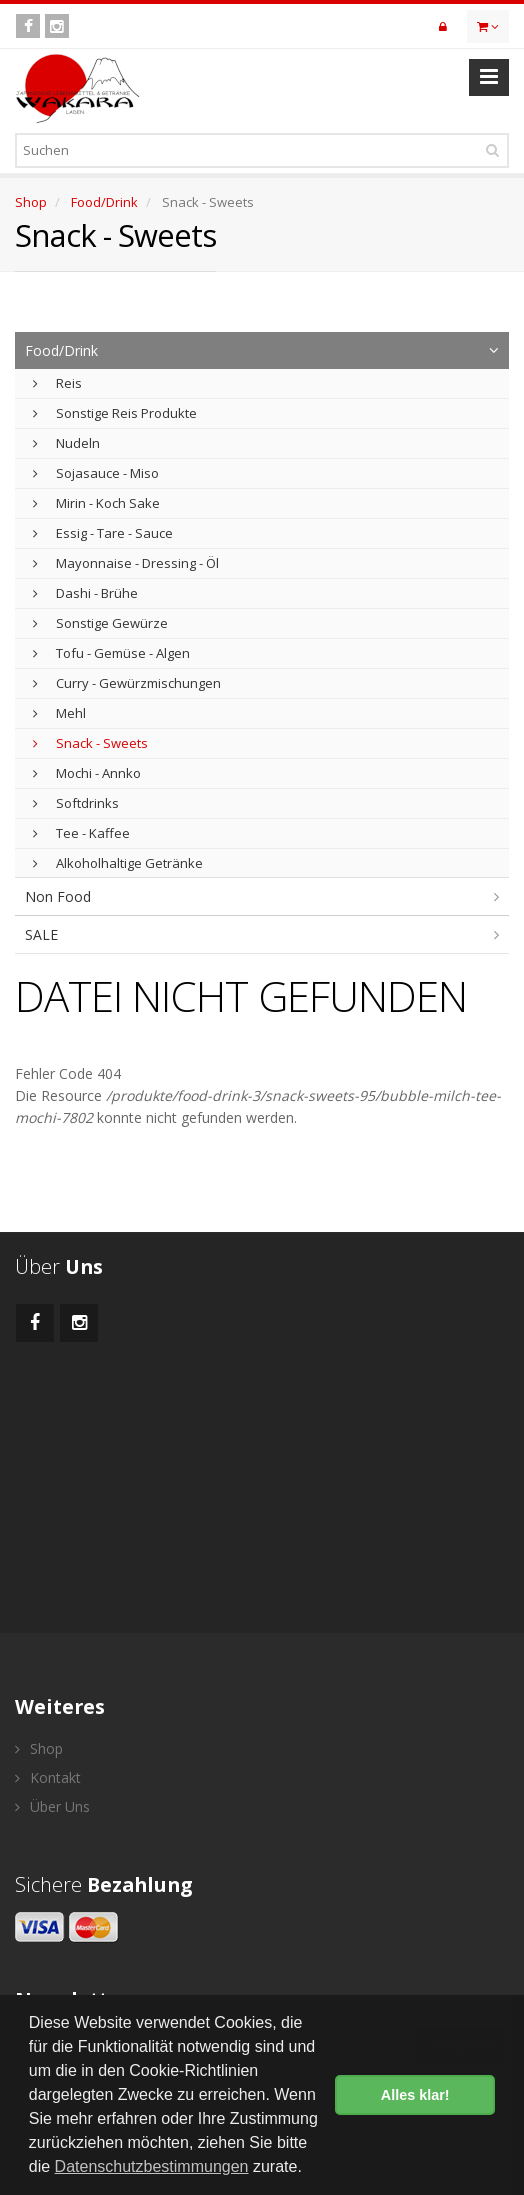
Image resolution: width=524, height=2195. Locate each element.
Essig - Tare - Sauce (103, 533)
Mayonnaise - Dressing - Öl (126, 563)
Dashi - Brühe (85, 593)
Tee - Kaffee (81, 833)
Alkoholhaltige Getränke (118, 863)
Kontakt (48, 1777)
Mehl (59, 713)
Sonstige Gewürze (100, 623)
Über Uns (52, 1806)
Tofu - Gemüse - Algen (111, 653)
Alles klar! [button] (415, 2095)
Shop (31, 202)
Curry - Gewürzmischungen (127, 683)
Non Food (58, 896)
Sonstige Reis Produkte (115, 413)
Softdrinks (76, 803)
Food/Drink (104, 202)
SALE (41, 934)
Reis (57, 383)
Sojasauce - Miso (96, 473)
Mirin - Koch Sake (96, 503)
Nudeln (66, 443)
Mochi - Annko (87, 773)
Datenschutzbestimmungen (152, 2166)
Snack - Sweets (90, 743)
